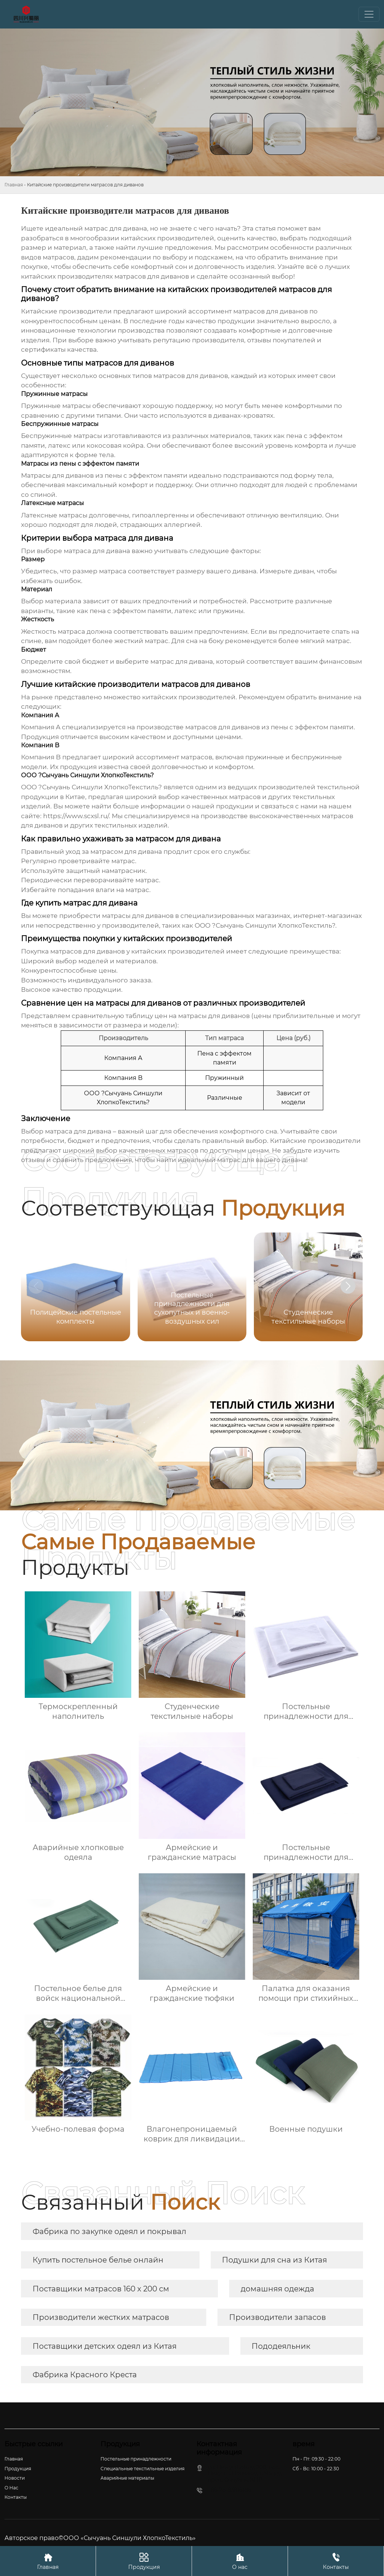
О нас (240, 2561)
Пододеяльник (281, 2346)
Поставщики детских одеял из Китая (105, 2346)
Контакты (336, 2561)
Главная (13, 184)
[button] (348, 1286)
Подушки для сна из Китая (274, 2259)
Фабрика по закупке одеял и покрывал (109, 2231)
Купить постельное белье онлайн (98, 2259)
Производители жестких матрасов (101, 2317)
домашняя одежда (277, 2288)
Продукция (144, 2561)
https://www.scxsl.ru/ (76, 816)
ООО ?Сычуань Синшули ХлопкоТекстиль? (265, 925)
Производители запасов (277, 2317)
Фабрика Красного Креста (85, 2374)
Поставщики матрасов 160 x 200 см (101, 2288)
